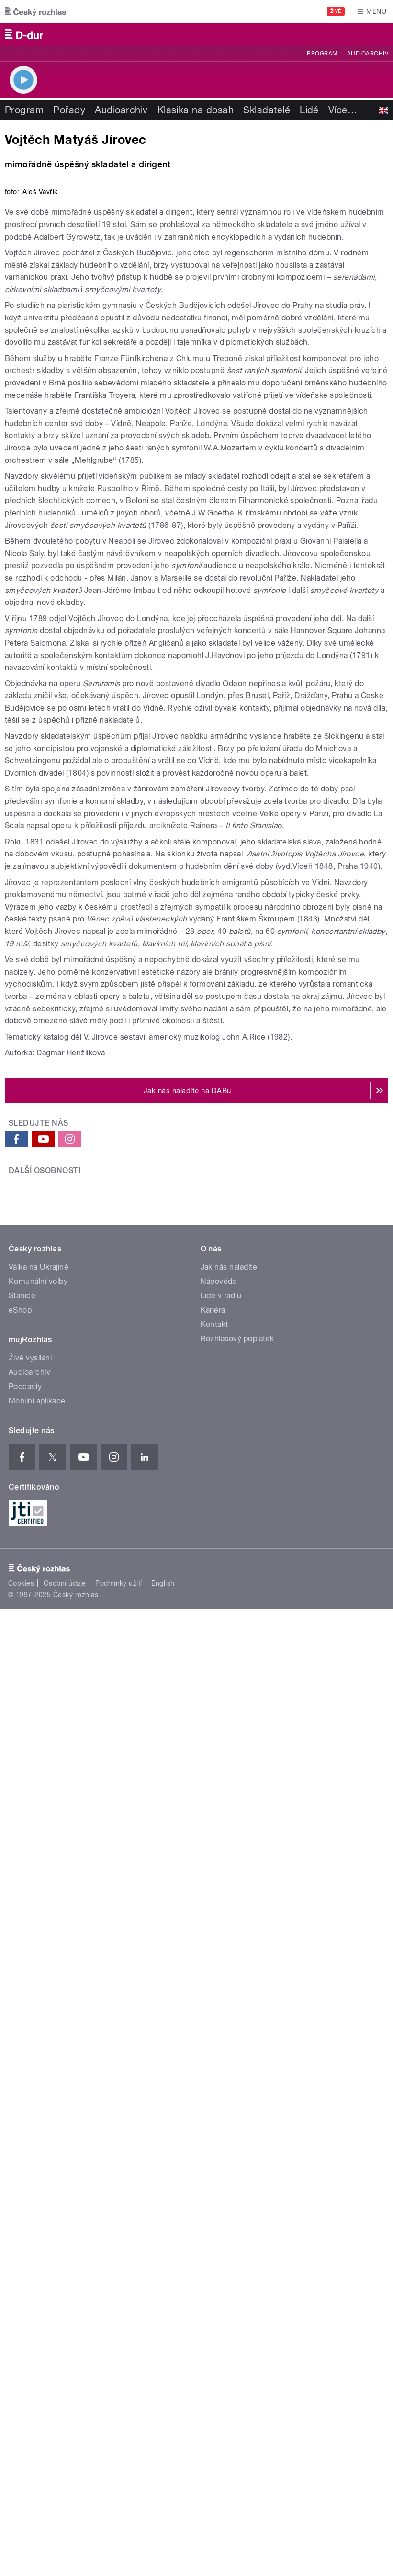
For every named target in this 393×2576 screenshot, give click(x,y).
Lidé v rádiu (221, 2011)
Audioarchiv (367, 53)
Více (342, 110)
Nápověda (219, 1997)
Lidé (309, 110)
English (162, 2299)
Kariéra (213, 2025)
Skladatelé (266, 110)
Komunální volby (38, 1997)
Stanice (22, 2011)
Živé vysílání (30, 2073)
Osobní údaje (65, 2299)
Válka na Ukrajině (38, 1982)
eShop (20, 2025)
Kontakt (214, 2040)
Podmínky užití (118, 2299)
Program (322, 53)
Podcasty (25, 2102)
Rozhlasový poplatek (237, 2054)
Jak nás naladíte (229, 1982)
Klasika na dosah (195, 110)
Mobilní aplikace (37, 2116)
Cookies (21, 2299)
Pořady (69, 110)
